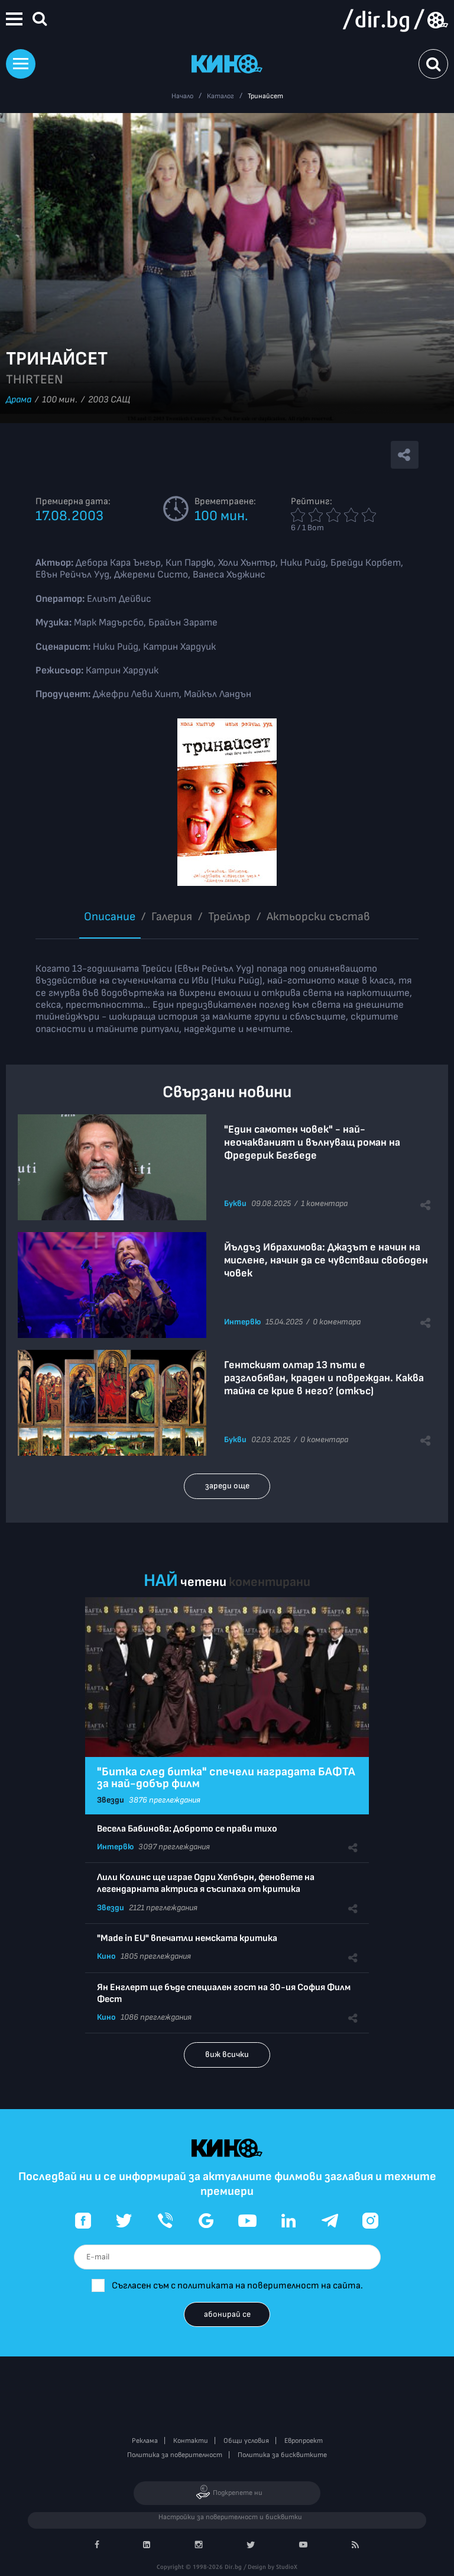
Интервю (242, 1322)
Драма (18, 399)
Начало (182, 96)
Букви (235, 1203)
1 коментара (324, 1203)
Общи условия (246, 2440)
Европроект (303, 2440)
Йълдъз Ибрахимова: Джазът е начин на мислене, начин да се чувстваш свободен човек (326, 1260)
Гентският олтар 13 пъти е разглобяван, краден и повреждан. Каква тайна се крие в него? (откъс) (324, 1378)
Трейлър (229, 917)
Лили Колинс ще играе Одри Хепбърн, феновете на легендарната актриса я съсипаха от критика (205, 1883)
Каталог (220, 96)
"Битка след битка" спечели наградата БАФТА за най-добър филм (226, 1778)
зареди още (227, 1486)
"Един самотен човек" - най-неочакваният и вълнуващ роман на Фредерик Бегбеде (312, 1142)
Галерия (171, 917)
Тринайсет (265, 96)
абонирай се (227, 2314)
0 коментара (337, 1322)
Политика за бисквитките (282, 2455)
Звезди (110, 1800)
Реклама (145, 2440)
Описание (109, 917)
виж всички (227, 2054)
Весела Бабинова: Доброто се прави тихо (187, 1829)
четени (203, 1582)
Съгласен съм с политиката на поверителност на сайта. (237, 2285)
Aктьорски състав (318, 917)
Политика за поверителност (174, 2455)
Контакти (190, 2440)
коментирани (269, 1582)
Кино (106, 1956)
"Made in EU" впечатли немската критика (187, 1938)
